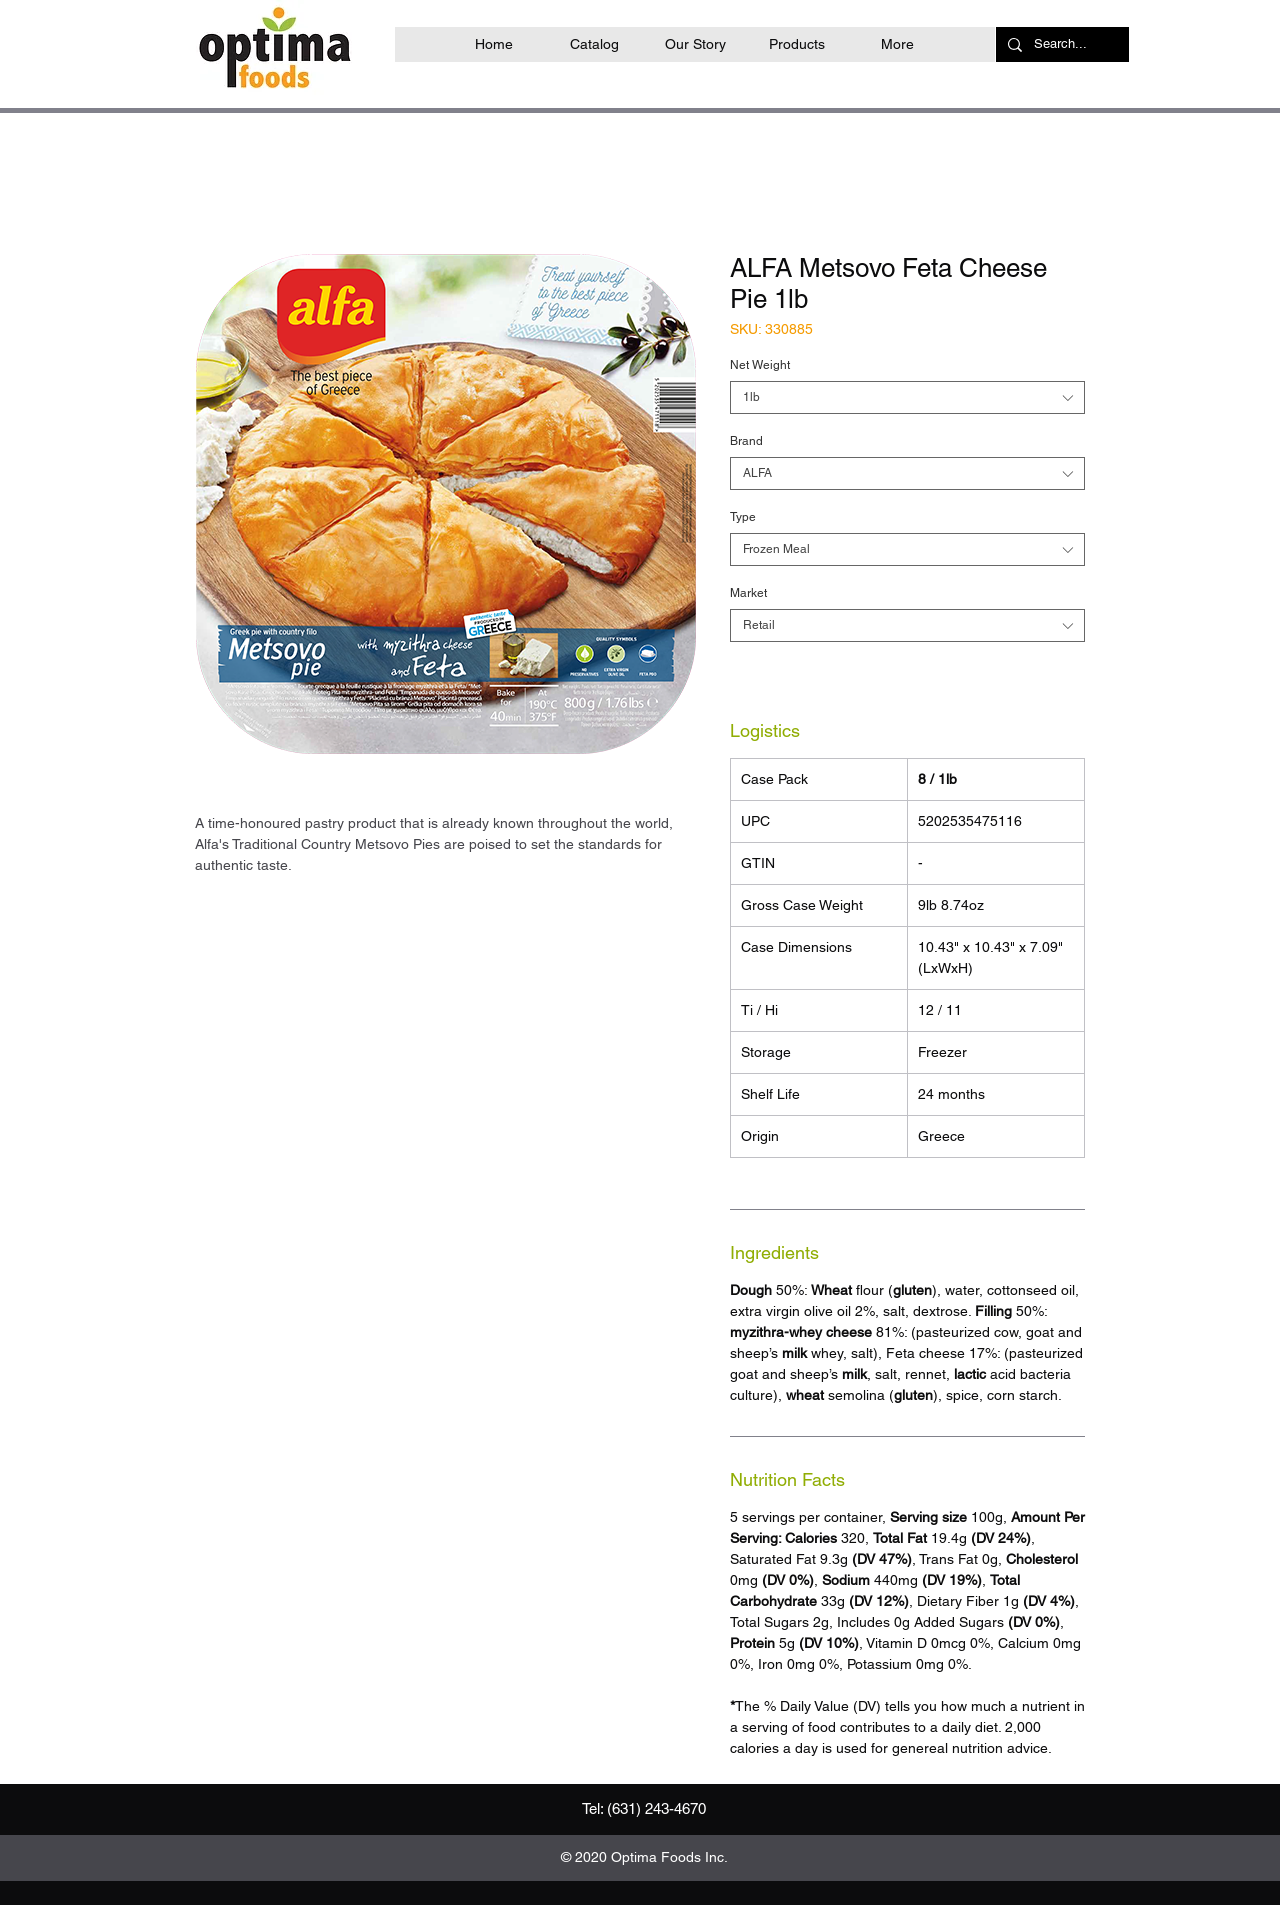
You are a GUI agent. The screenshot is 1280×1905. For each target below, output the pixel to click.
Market (748, 593)
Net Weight (760, 365)
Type (743, 517)
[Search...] (1060, 44)
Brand (746, 441)
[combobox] (907, 397)
